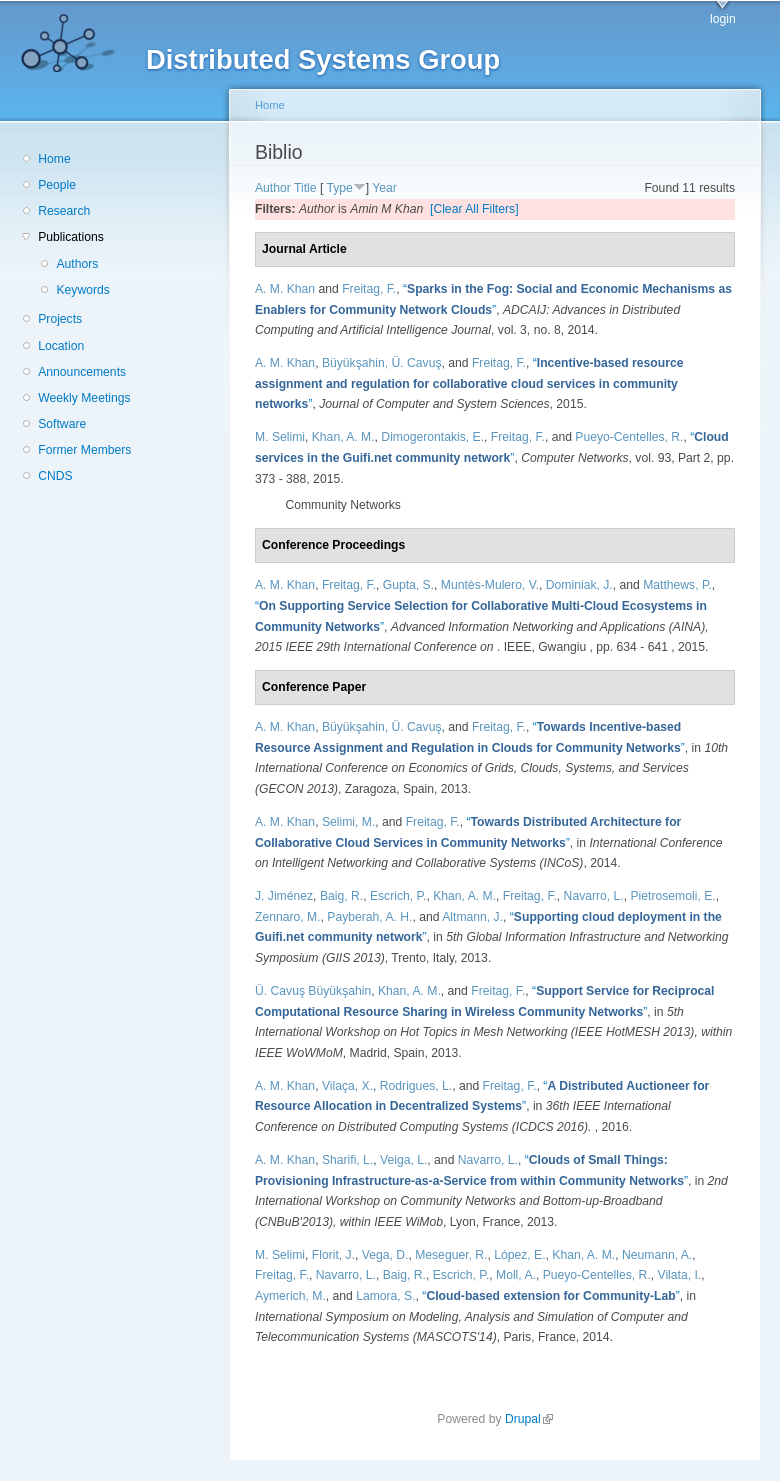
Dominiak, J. (579, 585)
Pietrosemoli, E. (673, 896)
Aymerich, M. (290, 1296)
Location (61, 346)
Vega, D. (385, 1255)
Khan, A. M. (343, 437)
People (57, 185)
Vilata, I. (680, 1275)
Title (305, 188)
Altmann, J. (472, 917)
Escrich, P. (398, 896)
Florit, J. (333, 1255)
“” (469, 383)
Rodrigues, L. (416, 1086)
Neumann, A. (657, 1255)
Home (54, 159)
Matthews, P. (677, 585)
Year (384, 188)
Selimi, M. (348, 822)
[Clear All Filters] (474, 209)
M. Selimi (280, 437)
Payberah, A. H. (369, 917)
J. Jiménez (284, 896)
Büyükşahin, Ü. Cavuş (382, 363)
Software (62, 424)
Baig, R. (341, 896)
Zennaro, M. (288, 917)
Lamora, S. (385, 1296)
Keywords (82, 290)
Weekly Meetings (84, 398)
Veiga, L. (403, 1160)
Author (273, 188)
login (723, 19)
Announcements (82, 372)
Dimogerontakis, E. (432, 437)
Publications (71, 237)
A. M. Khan (285, 289)
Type (339, 188)
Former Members (84, 450)
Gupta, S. (408, 585)
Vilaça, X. (347, 1086)
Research (64, 211)
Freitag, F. (369, 289)
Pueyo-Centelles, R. (629, 437)
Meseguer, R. (451, 1255)
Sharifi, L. (347, 1160)
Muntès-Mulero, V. (490, 585)
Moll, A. (516, 1275)
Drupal (529, 1419)
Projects (60, 319)
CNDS (55, 476)
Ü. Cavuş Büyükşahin (313, 991)
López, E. (519, 1255)
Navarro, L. (594, 896)
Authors (77, 264)
